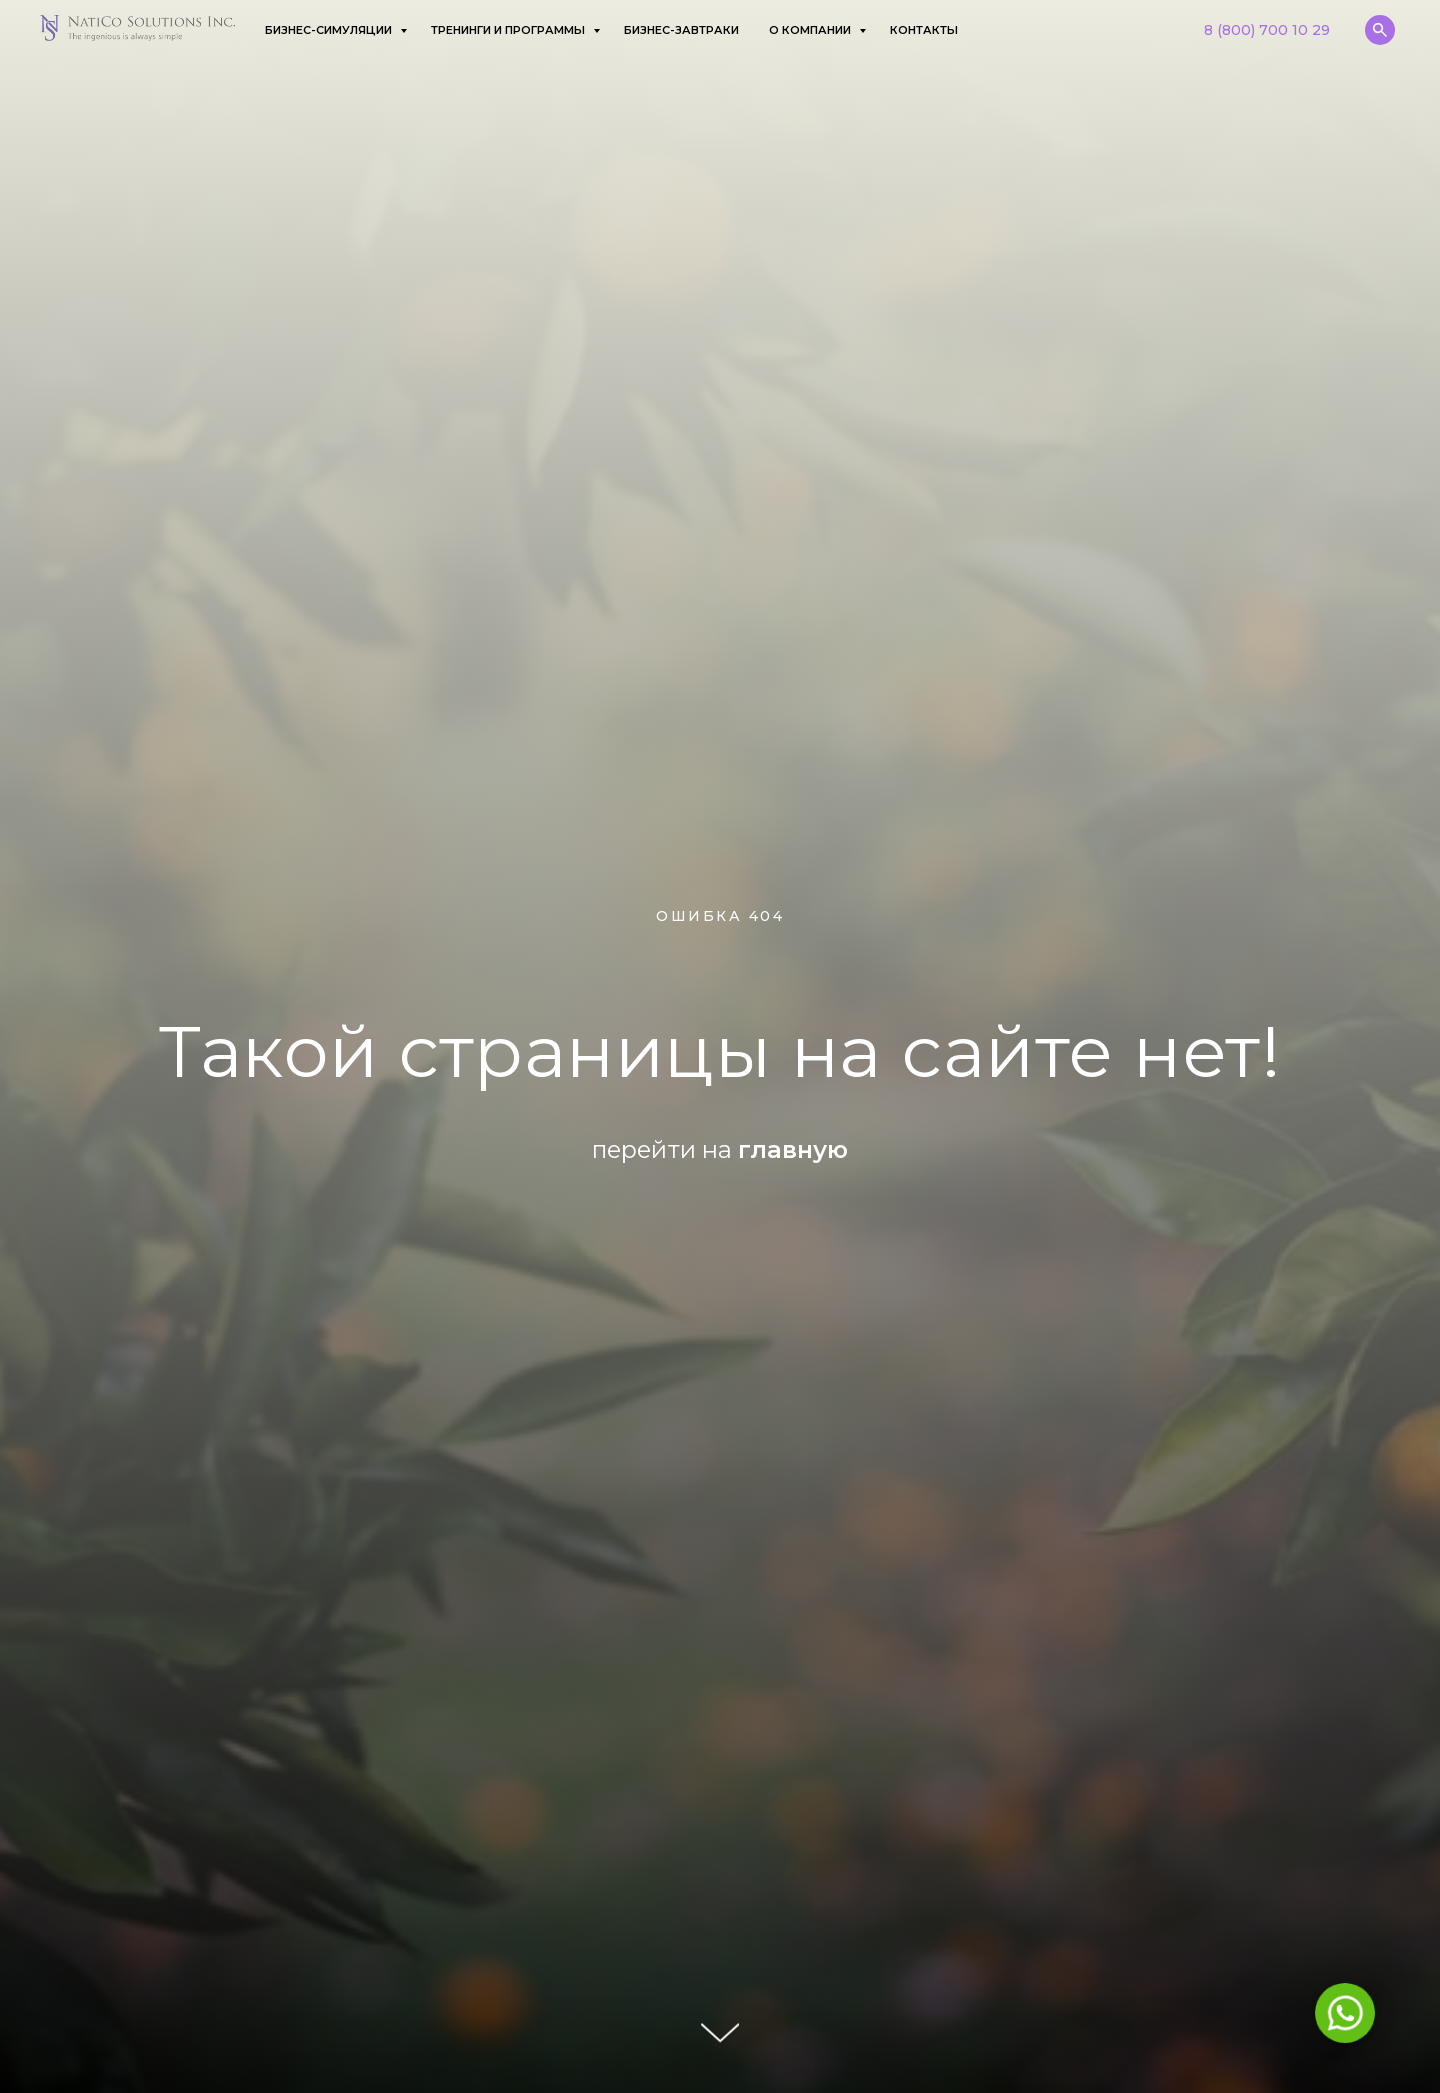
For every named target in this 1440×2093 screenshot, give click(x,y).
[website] (1380, 30)
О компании (811, 30)
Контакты (924, 30)
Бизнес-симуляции (330, 30)
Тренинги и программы (509, 30)
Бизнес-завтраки (681, 30)
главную (793, 1149)
